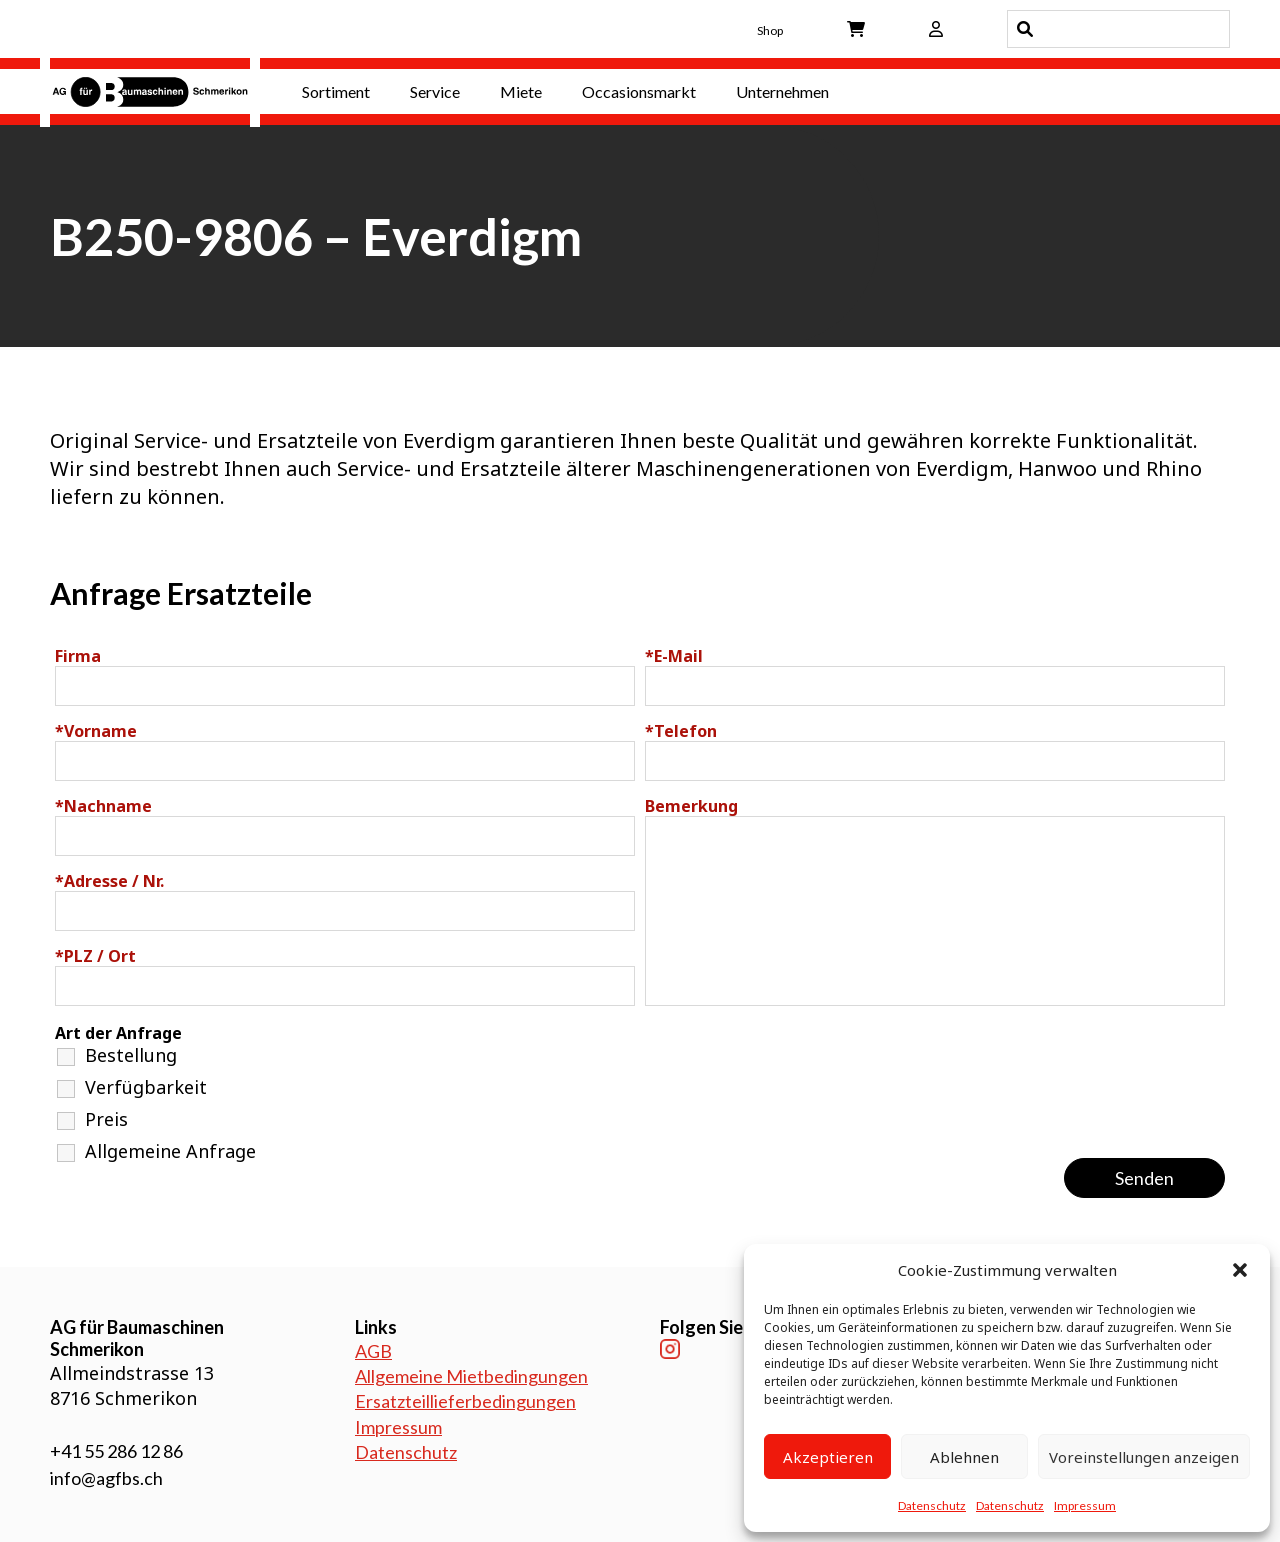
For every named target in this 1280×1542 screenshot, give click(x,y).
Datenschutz (932, 1505)
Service (435, 91)
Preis (106, 1119)
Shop (770, 30)
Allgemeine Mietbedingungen (471, 1376)
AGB (373, 1351)
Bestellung (131, 1055)
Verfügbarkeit (146, 1087)
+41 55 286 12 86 (116, 1451)
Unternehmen (782, 91)
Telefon (681, 731)
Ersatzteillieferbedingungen (465, 1401)
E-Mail (674, 656)
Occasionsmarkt (639, 91)
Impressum (1085, 1505)
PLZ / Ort (95, 956)
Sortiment (336, 91)
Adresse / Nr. (109, 881)
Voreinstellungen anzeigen (1144, 1457)
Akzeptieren (828, 1457)
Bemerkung (691, 806)
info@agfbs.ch (106, 1478)
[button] (1240, 1270)
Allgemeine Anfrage (170, 1151)
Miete (521, 91)
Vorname (96, 731)
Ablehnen (964, 1457)
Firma (78, 656)
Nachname (103, 806)
